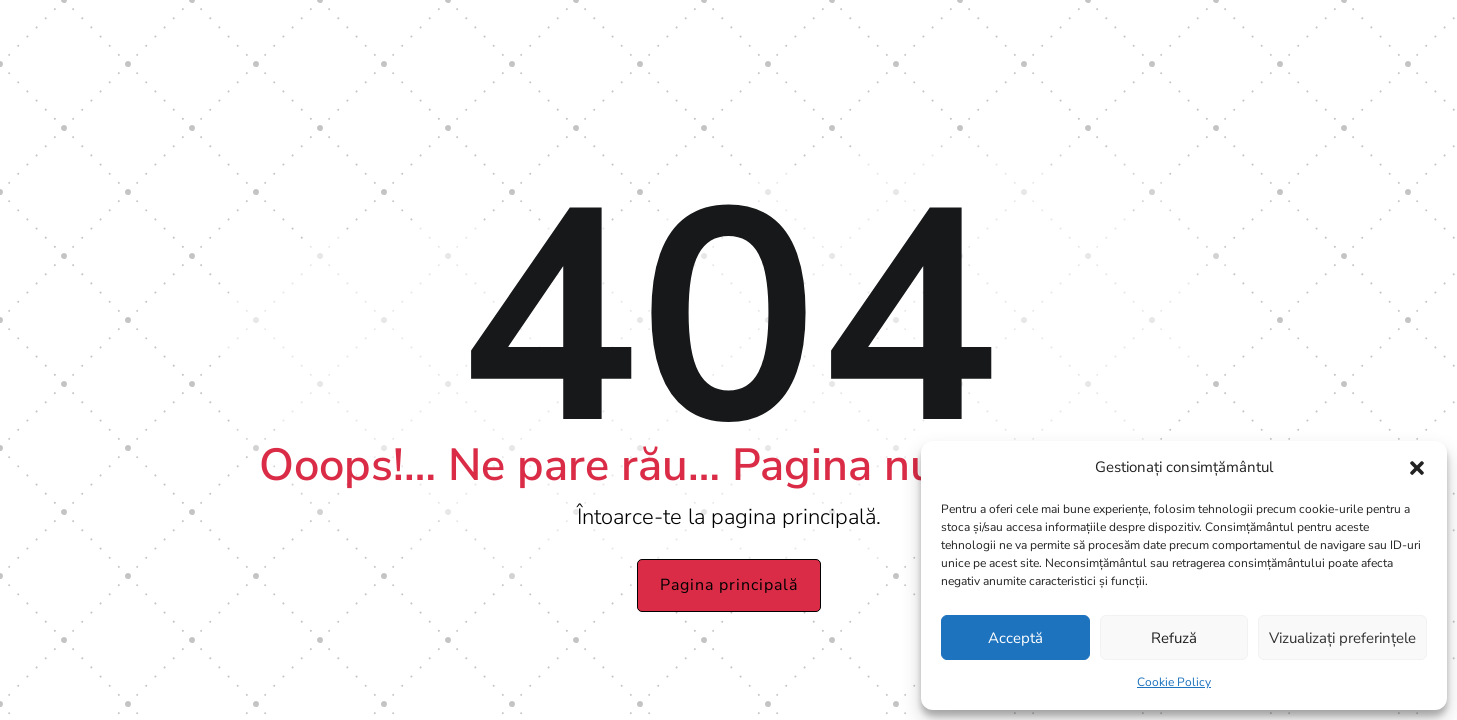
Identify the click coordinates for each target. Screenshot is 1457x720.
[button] (1417, 468)
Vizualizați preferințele (1342, 638)
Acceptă (1015, 638)
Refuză (1174, 638)
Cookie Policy (1174, 682)
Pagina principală (729, 585)
